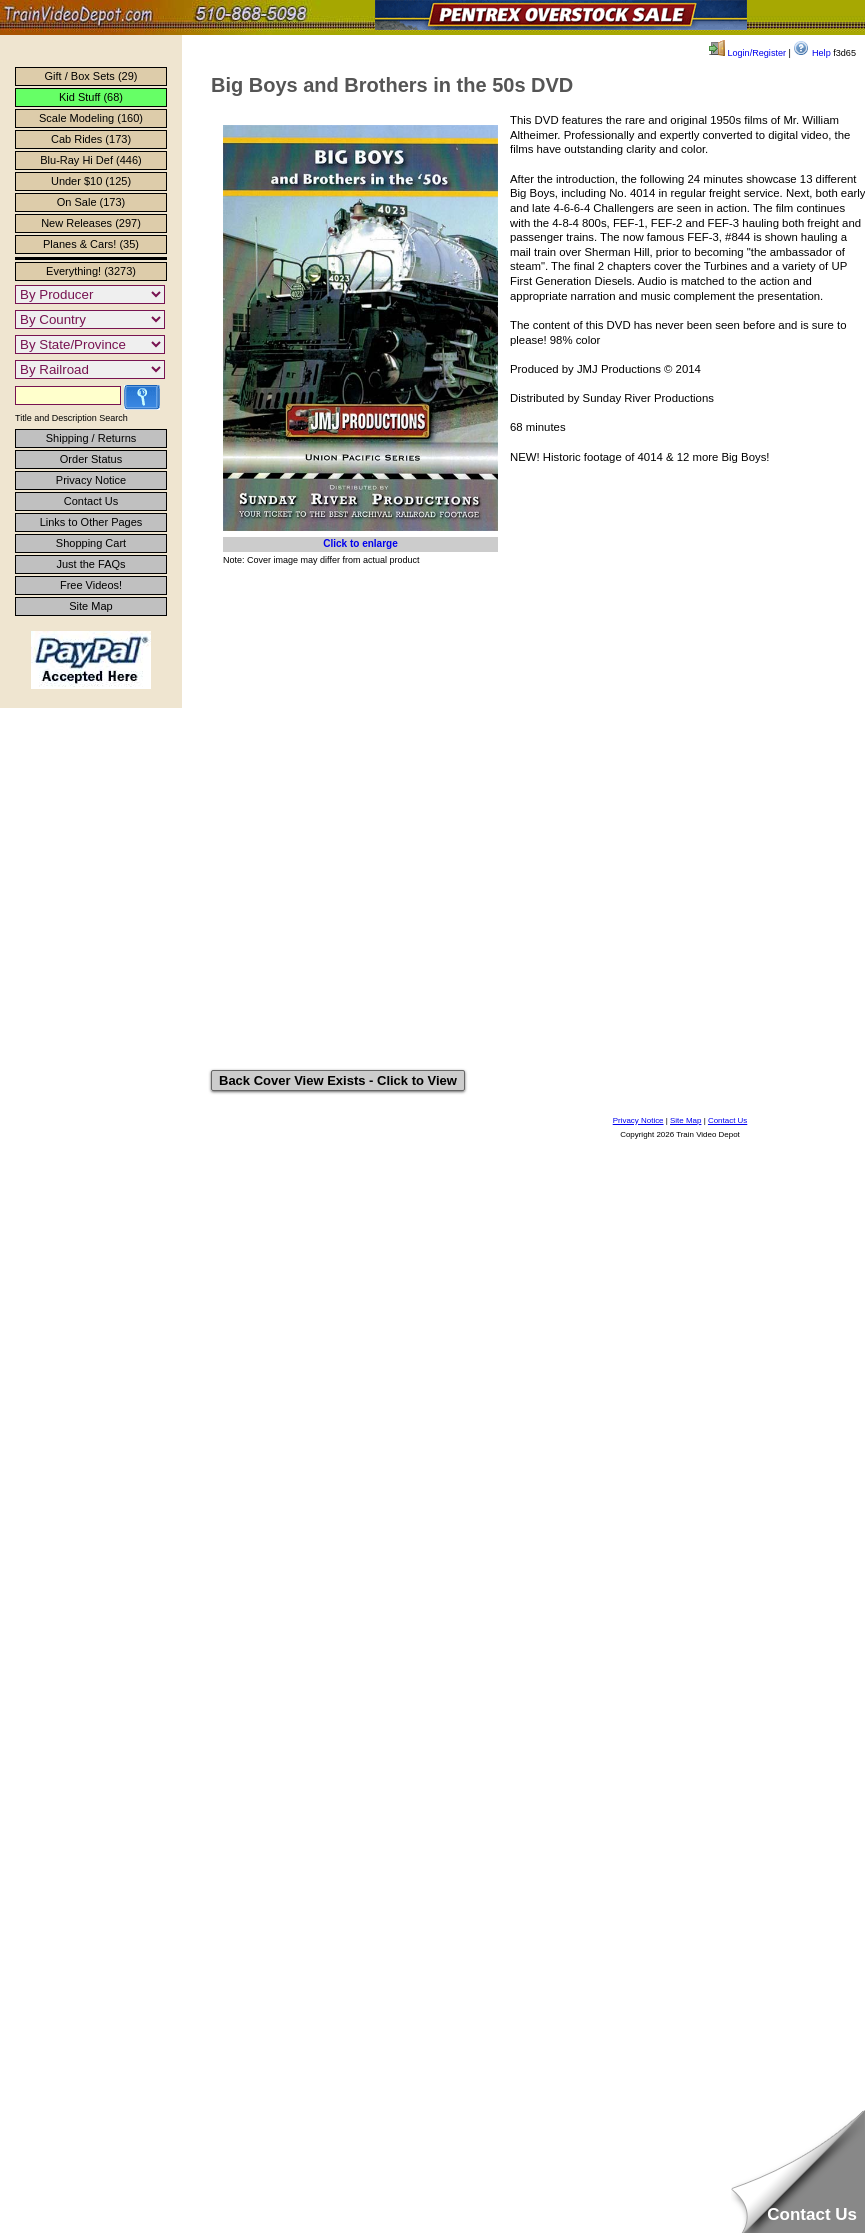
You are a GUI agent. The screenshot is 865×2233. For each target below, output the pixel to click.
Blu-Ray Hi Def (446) (90, 160)
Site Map (90, 606)
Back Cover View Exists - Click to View (338, 1080)
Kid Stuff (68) (91, 97)
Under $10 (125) (91, 181)
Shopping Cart (91, 543)
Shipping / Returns (91, 438)
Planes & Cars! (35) (91, 244)
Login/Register (747, 53)
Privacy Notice (91, 480)
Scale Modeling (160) (91, 118)
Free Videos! (91, 585)
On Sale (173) (91, 202)
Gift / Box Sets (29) (91, 76)
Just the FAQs (90, 564)
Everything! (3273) (91, 271)
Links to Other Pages (91, 522)
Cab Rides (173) (91, 139)
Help (811, 53)
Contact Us (91, 501)
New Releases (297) (91, 223)
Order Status (91, 459)
